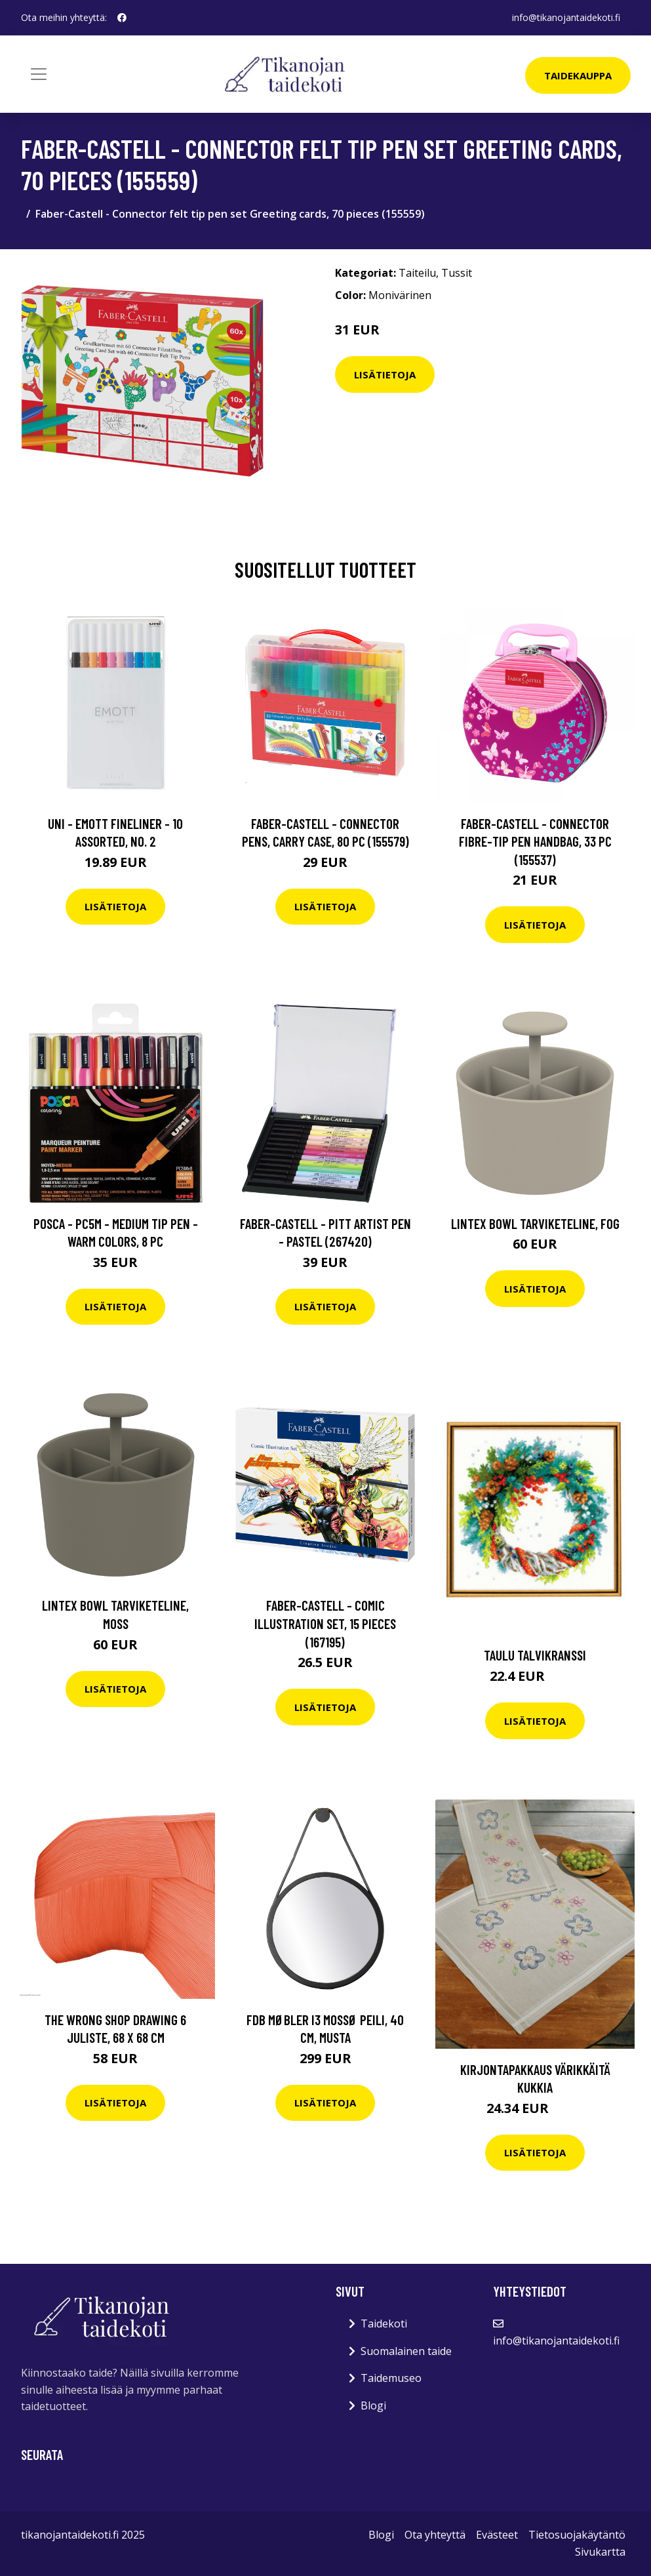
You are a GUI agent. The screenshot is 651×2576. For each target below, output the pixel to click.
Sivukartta (600, 2552)
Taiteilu (417, 273)
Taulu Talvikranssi (535, 1655)
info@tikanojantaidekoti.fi (566, 17)
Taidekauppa (578, 75)
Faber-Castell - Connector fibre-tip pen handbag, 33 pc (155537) (535, 841)
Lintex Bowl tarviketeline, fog (535, 1223)
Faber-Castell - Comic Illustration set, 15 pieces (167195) (325, 1623)
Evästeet (497, 2534)
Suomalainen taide (406, 2351)
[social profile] (122, 17)
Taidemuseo (391, 2378)
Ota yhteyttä (434, 2534)
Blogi (373, 2405)
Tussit (456, 273)
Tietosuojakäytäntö (576, 2534)
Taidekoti (384, 2323)
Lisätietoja (385, 374)
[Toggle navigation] (38, 74)
